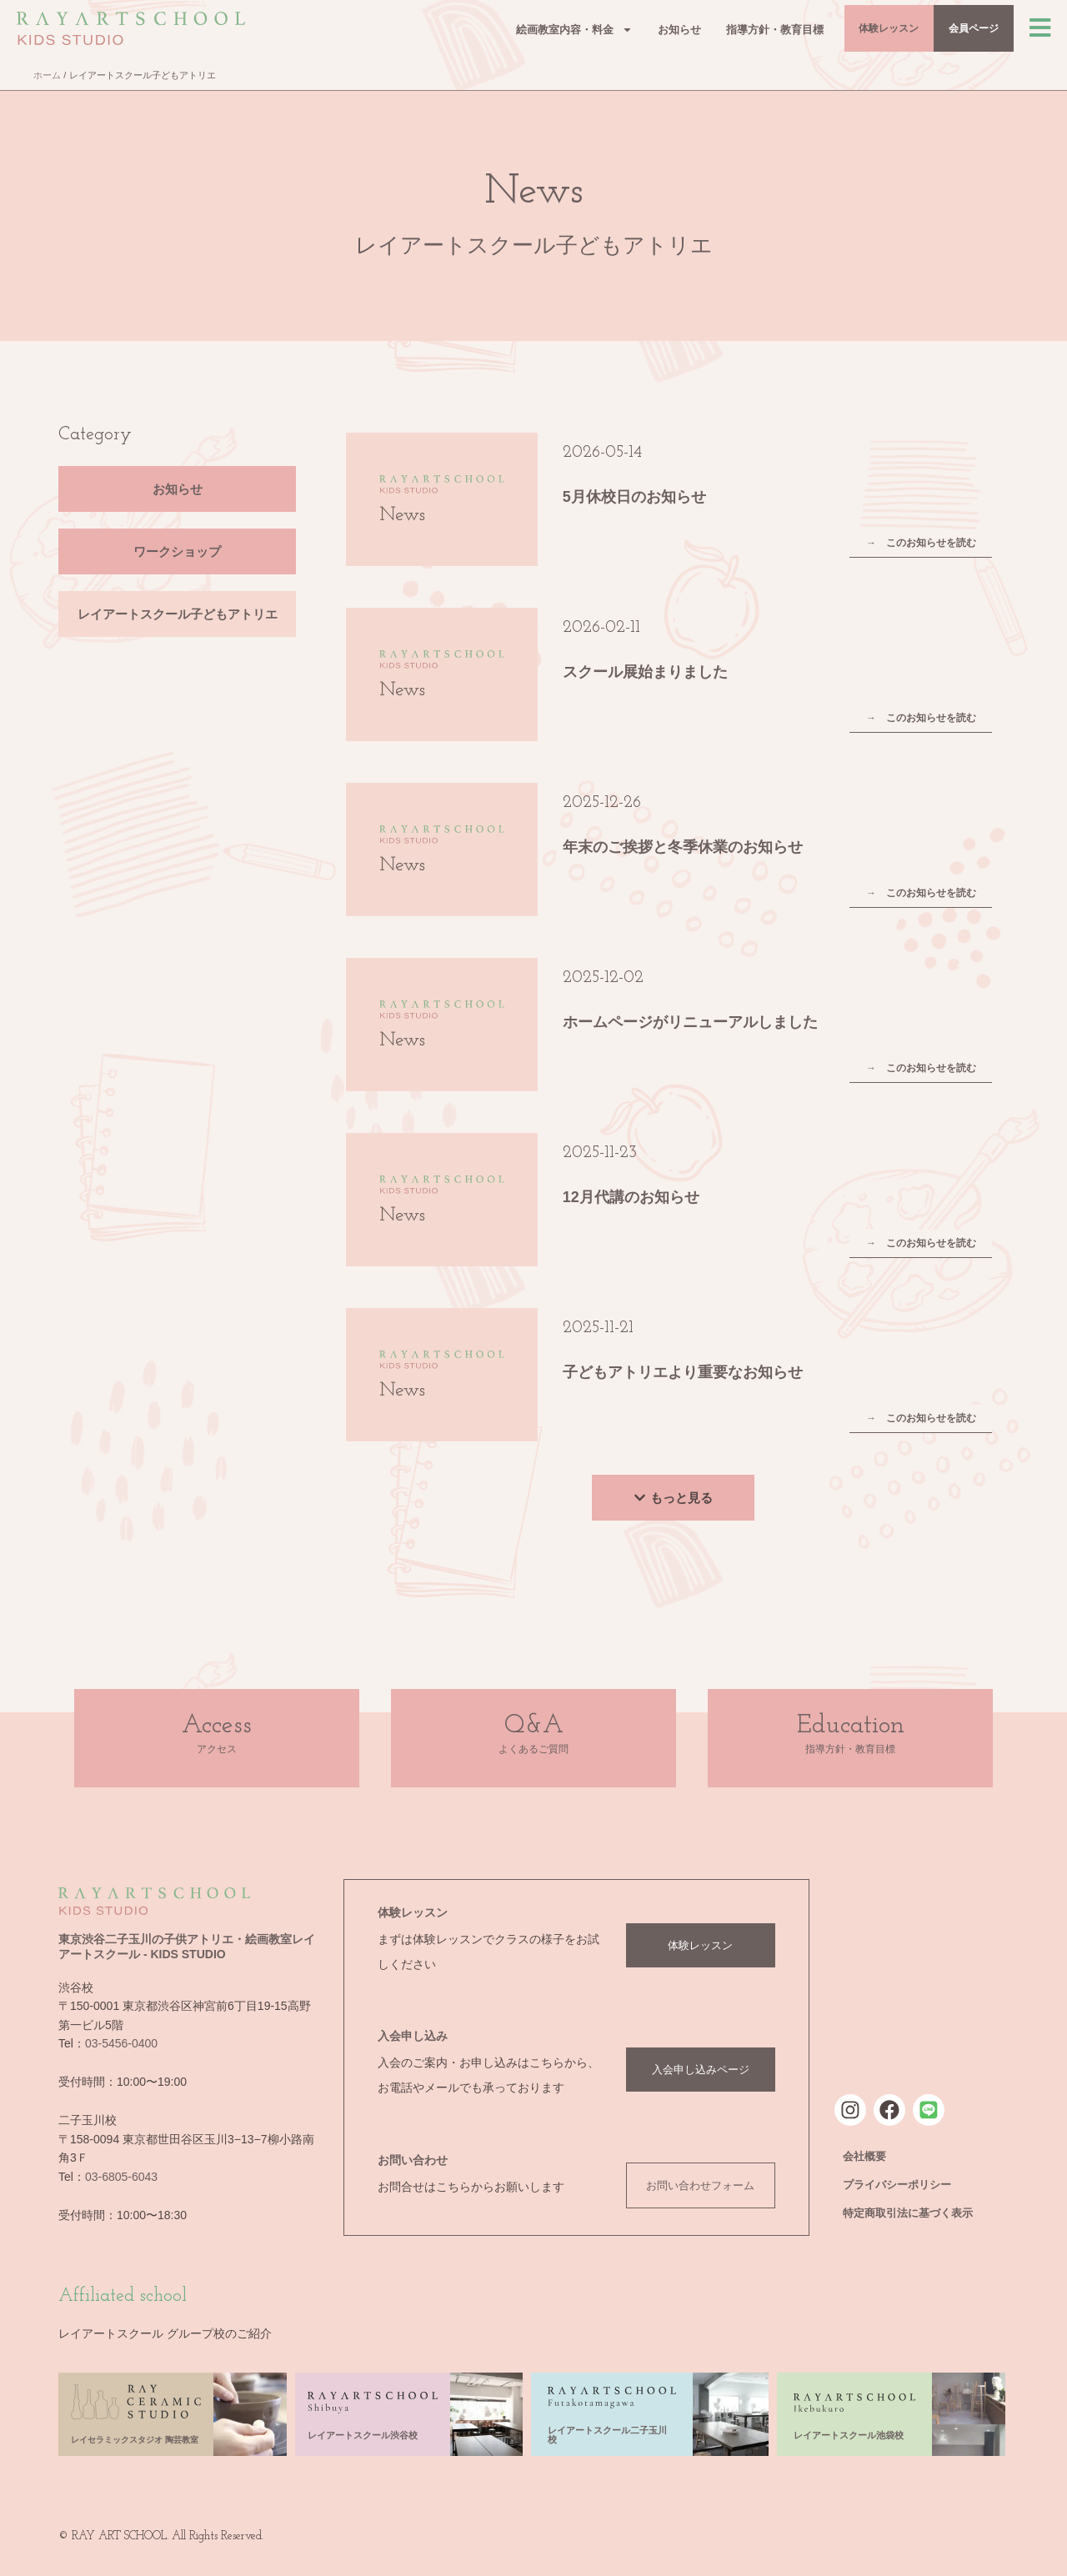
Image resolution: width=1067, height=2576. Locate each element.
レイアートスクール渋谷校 (363, 2435)
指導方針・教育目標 (721, 32)
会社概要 (864, 2156)
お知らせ (626, 32)
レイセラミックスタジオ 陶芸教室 (134, 2439)
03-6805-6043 (121, 2176)
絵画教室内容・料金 (521, 32)
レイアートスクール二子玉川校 (607, 2434)
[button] (673, 1498)
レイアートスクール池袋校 (849, 2435)
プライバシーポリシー (897, 2184)
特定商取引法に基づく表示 (908, 2213)
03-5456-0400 (121, 2043)
